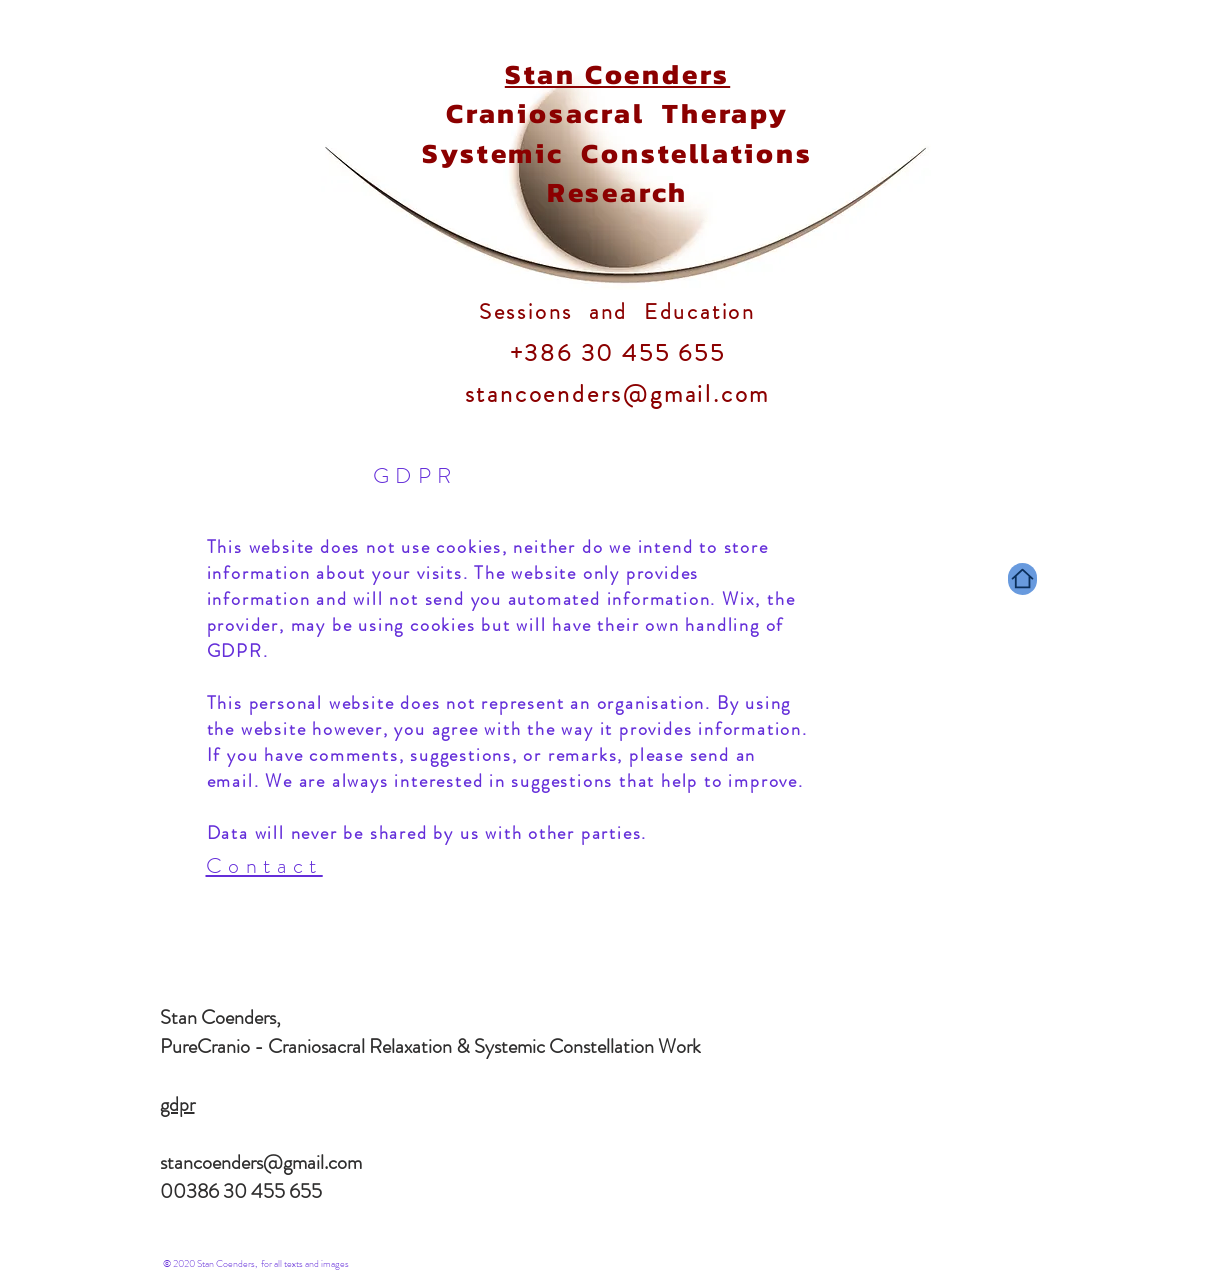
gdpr (177, 1104)
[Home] (1022, 579)
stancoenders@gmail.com (261, 1162)
